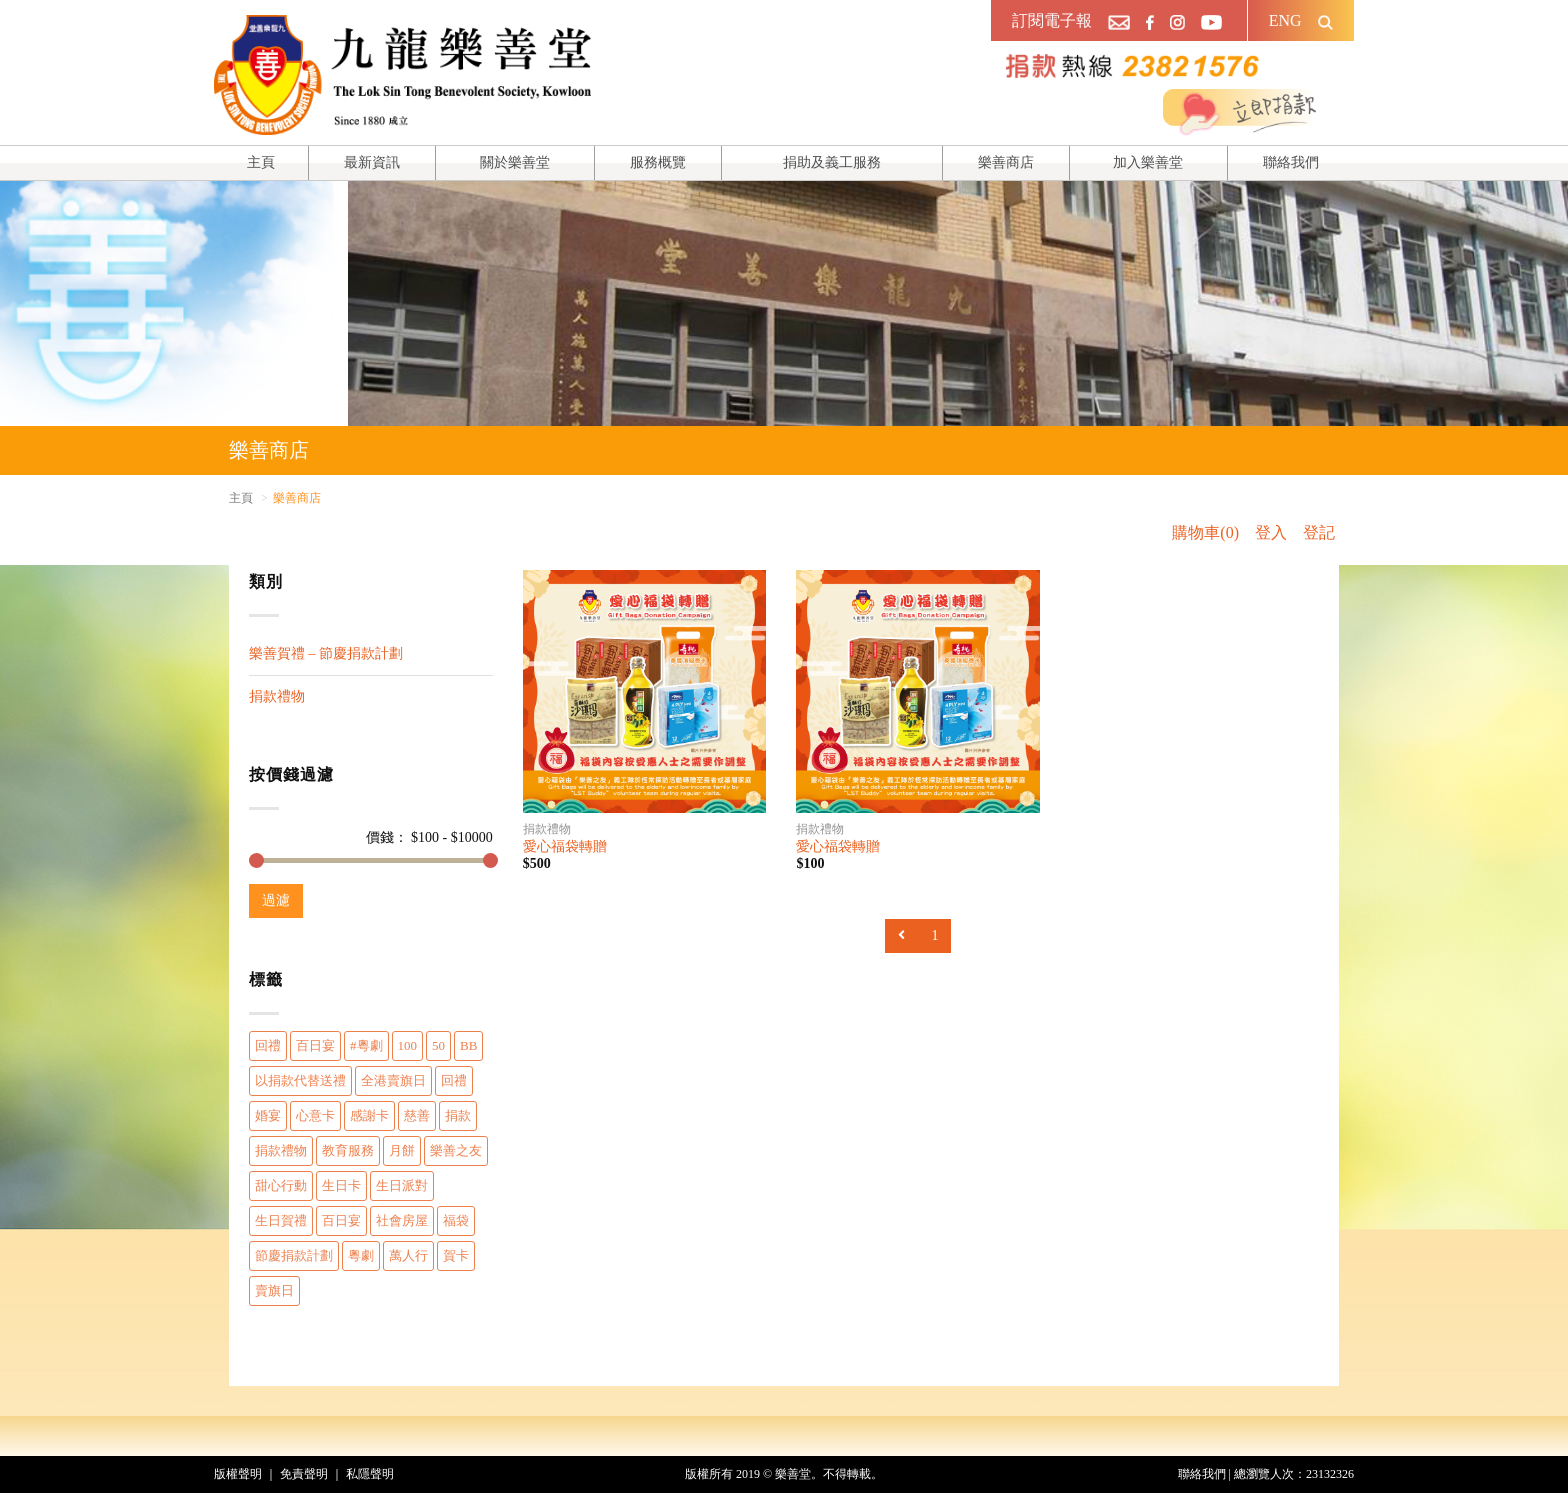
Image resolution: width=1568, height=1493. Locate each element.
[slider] (256, 860)
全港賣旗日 (393, 1080)
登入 (1271, 532)
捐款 (458, 1115)
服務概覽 (658, 162)
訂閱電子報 (1052, 20)
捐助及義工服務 (832, 162)
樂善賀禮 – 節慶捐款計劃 (326, 653)
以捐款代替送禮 (300, 1080)
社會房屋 (402, 1220)
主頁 (261, 162)
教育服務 (348, 1150)
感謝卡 (369, 1115)
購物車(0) (1205, 532)
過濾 (276, 900)
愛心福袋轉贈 (565, 846)
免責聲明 (304, 1474)
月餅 (402, 1150)
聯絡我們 (1291, 162)
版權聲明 (238, 1474)
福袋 (456, 1220)
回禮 (268, 1045)
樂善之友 (456, 1150)
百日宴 (315, 1045)
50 (438, 1045)
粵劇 (361, 1255)
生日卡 (341, 1185)
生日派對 (402, 1185)
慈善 (417, 1115)
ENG (1285, 20)
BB (468, 1045)
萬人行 (408, 1255)
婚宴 (268, 1115)
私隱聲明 (370, 1474)
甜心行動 (281, 1185)
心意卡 (315, 1115)
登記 (1319, 532)
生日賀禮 (281, 1220)
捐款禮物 (277, 696)
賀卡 (456, 1255)
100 (408, 1045)
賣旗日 (274, 1290)
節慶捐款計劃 (294, 1255)
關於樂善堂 (515, 162)
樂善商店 (1006, 162)
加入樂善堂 (1148, 162)
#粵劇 (366, 1045)
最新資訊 (372, 162)
